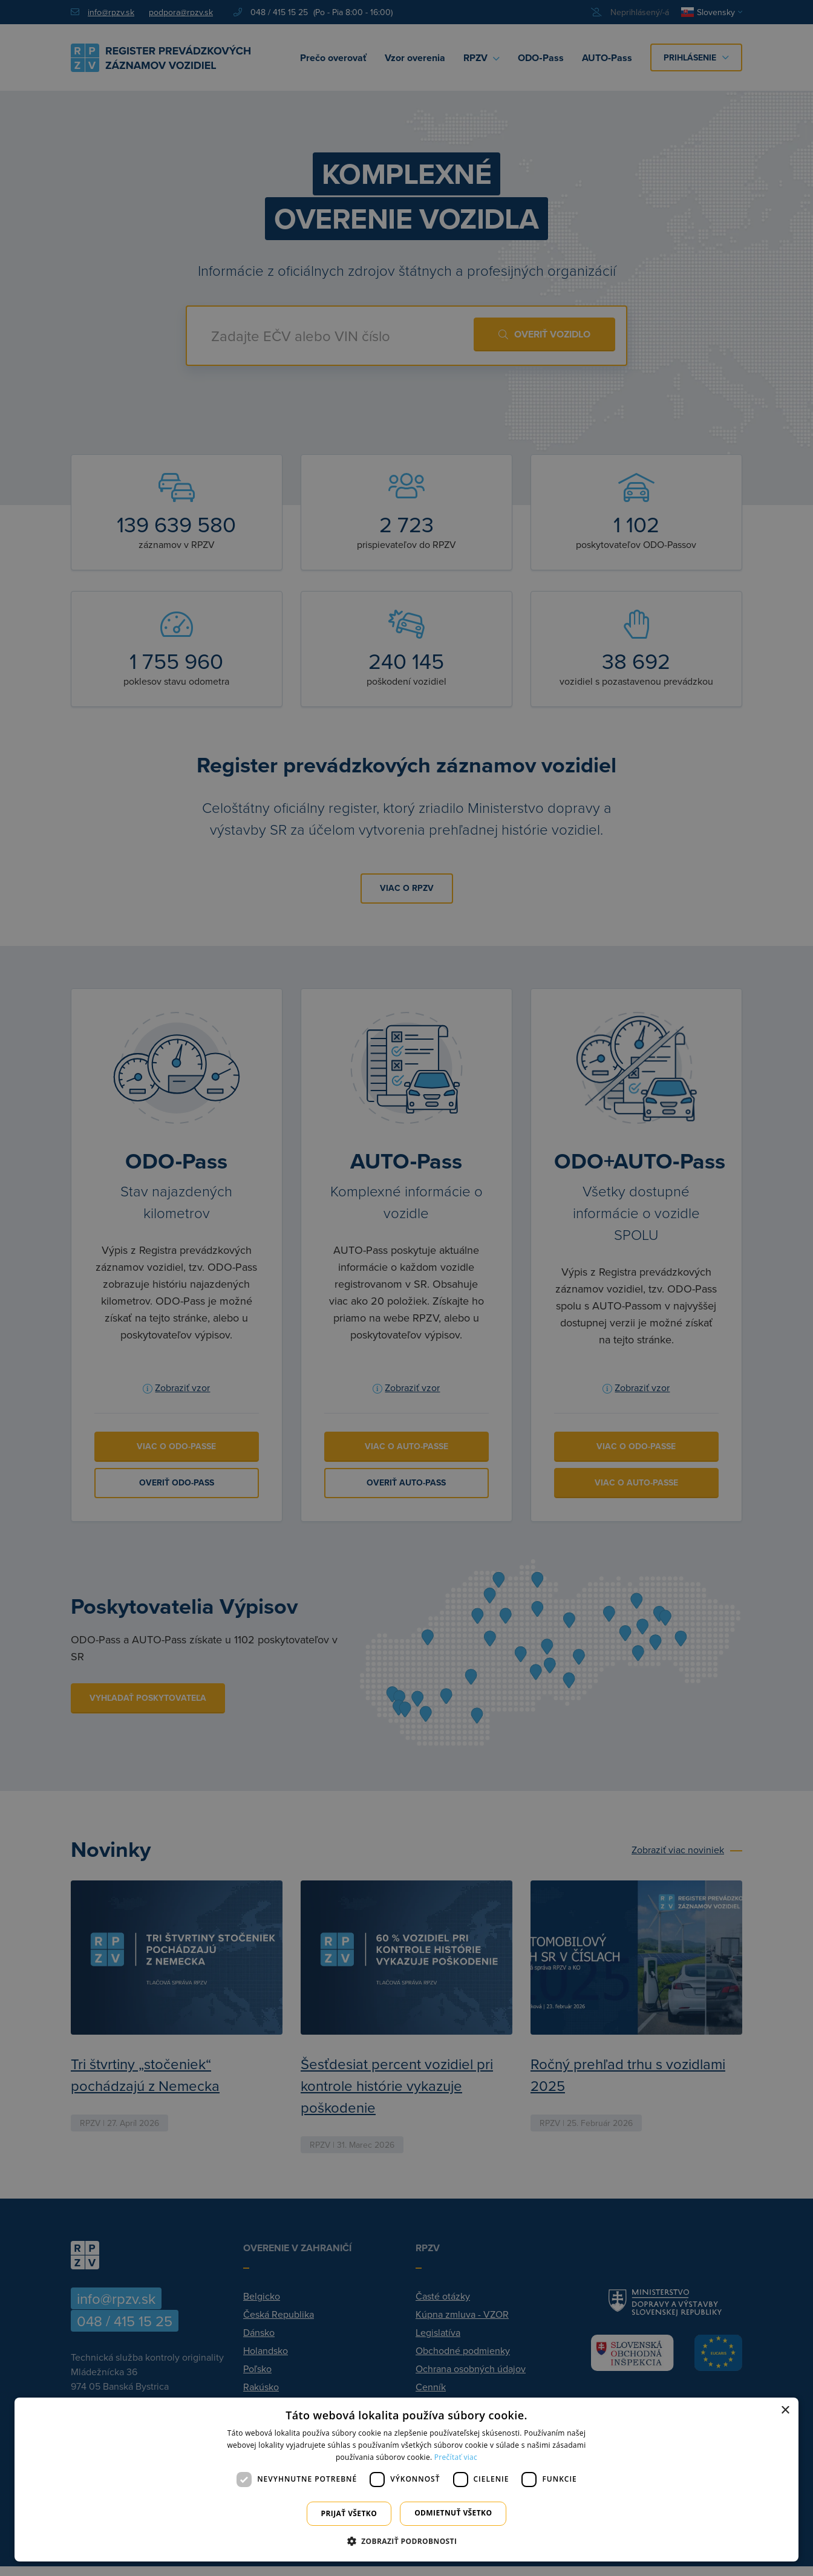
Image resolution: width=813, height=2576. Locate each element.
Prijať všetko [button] (349, 2513)
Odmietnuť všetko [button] (453, 2513)
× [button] (784, 2410)
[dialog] (406, 2479)
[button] (406, 2541)
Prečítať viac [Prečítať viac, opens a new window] (455, 2457)
